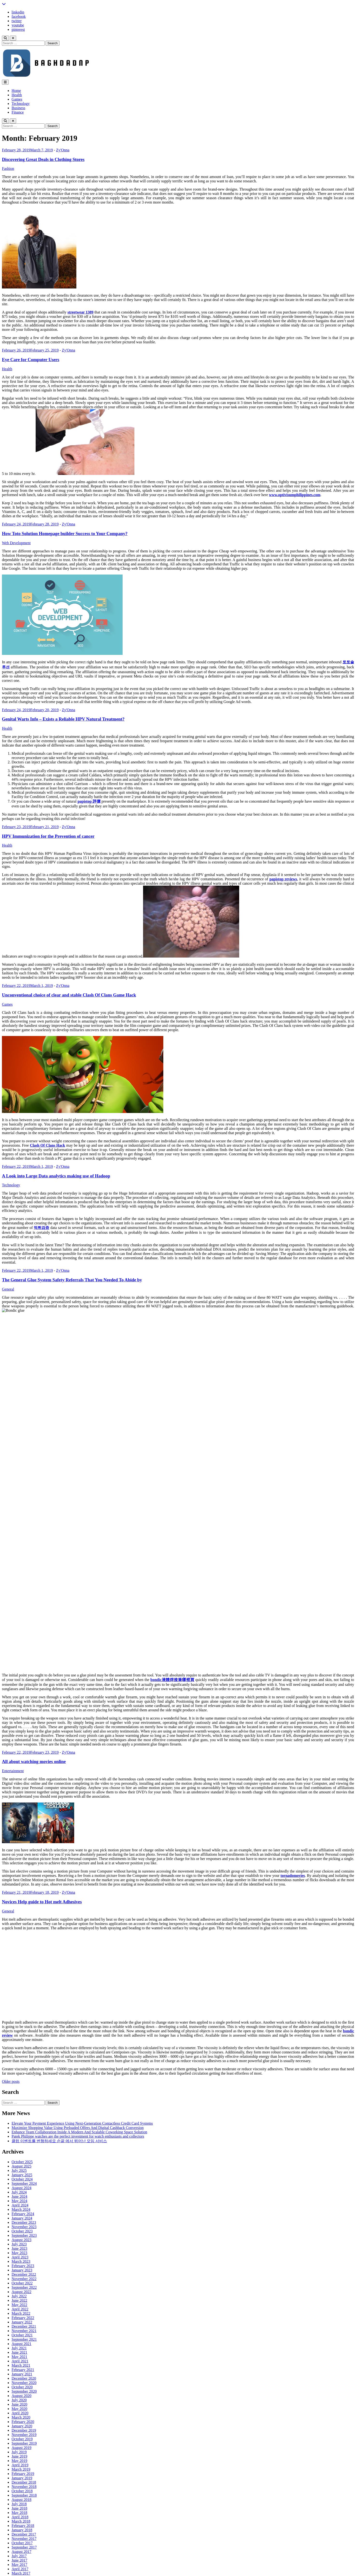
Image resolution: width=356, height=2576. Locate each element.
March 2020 (21, 2131)
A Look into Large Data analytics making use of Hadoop (56, 1175)
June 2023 (19, 1962)
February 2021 (23, 2084)
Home (16, 91)
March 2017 (21, 2287)
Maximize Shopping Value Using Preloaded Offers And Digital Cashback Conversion (78, 1842)
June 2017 (19, 2274)
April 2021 (20, 2075)
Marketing (20, 2416)
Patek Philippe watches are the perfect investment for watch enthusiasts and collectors (78, 1850)
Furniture (19, 2368)
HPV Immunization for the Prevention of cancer (48, 836)
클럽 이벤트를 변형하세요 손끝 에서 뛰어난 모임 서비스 (59, 1855)
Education (19, 2342)
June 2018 (19, 2222)
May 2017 (19, 2278)
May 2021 (19, 2071)
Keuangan (19, 2407)
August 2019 (21, 2162)
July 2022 (19, 2010)
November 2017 (24, 2252)
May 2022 (19, 2019)
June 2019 (19, 2170)
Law (15, 2412)
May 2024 (19, 1915)
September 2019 (24, 2157)
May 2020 (19, 2123)
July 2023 (19, 1958)
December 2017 (24, 2248)
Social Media (22, 2446)
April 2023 (20, 1971)
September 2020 (24, 2105)
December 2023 (24, 1936)
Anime (17, 2308)
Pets (15, 2429)
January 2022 (22, 2036)
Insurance (19, 2399)
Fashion (8, 168)
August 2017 (21, 2265)
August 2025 (21, 1880)
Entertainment (13, 1485)
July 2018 (19, 2218)
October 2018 (22, 2205)
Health (17, 95)
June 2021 (19, 2066)
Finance (18, 112)
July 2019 (19, 2166)
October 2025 (22, 1876)
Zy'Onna (62, 150)
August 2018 (21, 2214)
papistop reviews (283, 879)
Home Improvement (27, 2390)
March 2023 (21, 1975)
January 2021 (22, 2088)
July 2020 (19, 2114)
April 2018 (20, 2231)
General (8, 1289)
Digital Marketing (25, 2338)
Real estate (20, 2433)
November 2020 (24, 2097)
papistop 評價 (89, 801)
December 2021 (24, 2040)
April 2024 (20, 1919)
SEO (15, 2437)
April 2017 (20, 2283)
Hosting (18, 2394)
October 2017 (22, 2257)
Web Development (16, 543)
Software (19, 2450)
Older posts (11, 1795)
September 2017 (24, 2261)
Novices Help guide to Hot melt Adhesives (42, 1615)
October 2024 (22, 1893)
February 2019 (23, 2188)
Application (21, 2312)
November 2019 (24, 2149)
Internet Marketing (26, 2403)
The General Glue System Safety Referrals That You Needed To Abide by (72, 1279)
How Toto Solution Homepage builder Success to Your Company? (64, 533)
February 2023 (23, 1980)
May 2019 (19, 2175)
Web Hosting (22, 2481)
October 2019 (22, 2153)
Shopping (19, 2442)
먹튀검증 (41, 1228)
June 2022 (19, 2014)
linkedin (18, 12)
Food (16, 2364)
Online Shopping (25, 2425)
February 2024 (23, 1928)
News (16, 2420)
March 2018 (21, 2235)
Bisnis (16, 2325)
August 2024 (21, 1902)
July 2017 (19, 2270)
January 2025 (22, 1889)
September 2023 (24, 1949)
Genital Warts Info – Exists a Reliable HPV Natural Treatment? (63, 719)
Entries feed (21, 2521)
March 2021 (21, 2079)
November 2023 (24, 1941)
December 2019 (24, 2144)
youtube (18, 25)
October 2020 (22, 2101)
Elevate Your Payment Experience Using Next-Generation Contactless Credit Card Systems (82, 1837)
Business (18, 108)
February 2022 (23, 2032)
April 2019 (20, 2179)
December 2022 (24, 1988)
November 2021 (24, 2045)
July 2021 (19, 2062)
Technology (21, 104)
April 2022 (20, 2023)
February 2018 (23, 2239)
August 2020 (21, 2110)
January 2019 (22, 2192)
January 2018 (22, 2244)
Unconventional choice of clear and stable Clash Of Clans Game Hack (69, 994)
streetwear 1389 (80, 312)
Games (17, 99)
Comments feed (24, 2525)
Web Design (21, 2472)
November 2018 (24, 2201)
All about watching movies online (34, 1475)
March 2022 (21, 2027)
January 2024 (22, 1932)
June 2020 (19, 2118)
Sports (16, 2455)
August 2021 (21, 2058)
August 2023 (21, 1954)
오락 (15, 2496)
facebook (19, 16)
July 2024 (19, 1906)
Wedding (18, 2485)
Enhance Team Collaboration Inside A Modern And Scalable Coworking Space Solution (79, 1846)
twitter (17, 21)
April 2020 (20, 2127)
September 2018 (24, 2209)
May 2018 (19, 2226)
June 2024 (19, 1910)
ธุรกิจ (16, 2490)
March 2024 (21, 1923)
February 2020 (23, 2136)
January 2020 (22, 2140)
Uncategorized (23, 2468)
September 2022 (24, 2001)
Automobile (21, 2316)
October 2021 (22, 2049)
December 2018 (24, 2196)
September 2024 (24, 1897)
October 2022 (22, 1997)
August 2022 (21, 2006)
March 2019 (21, 2183)
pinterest (18, 29)
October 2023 (22, 1945)
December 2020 (24, 2092)
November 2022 (24, 1993)
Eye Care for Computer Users (30, 359)
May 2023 (19, 1967)
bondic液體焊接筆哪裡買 (172, 1394)
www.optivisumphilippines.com (294, 495)
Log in (17, 2517)
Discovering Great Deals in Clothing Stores (43, 159)
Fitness (17, 2360)
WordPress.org (23, 2530)
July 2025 (19, 1884)
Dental (17, 2334)
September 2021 (24, 2053)
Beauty (17, 2321)
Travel (16, 2463)
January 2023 (22, 1984)
